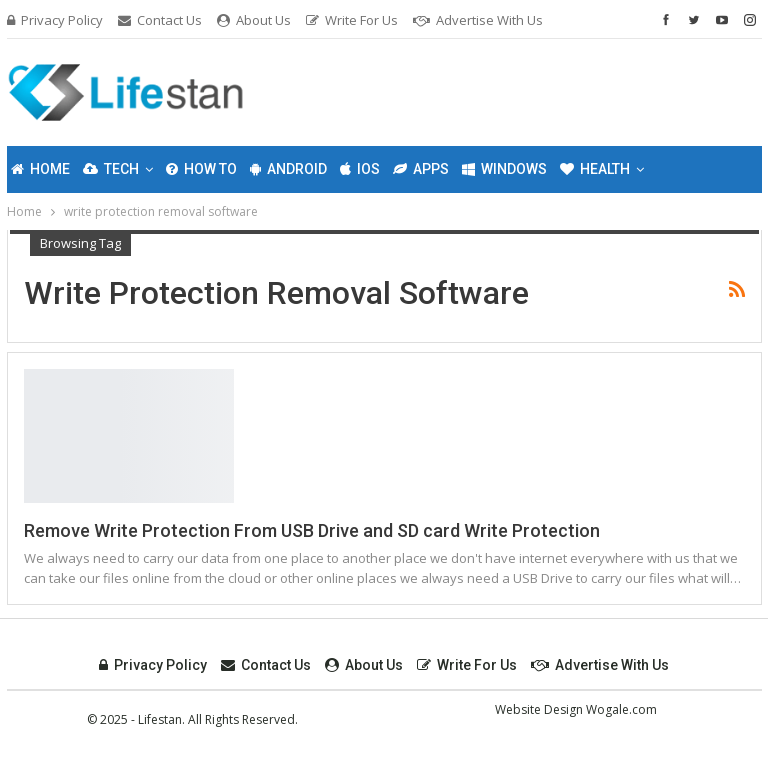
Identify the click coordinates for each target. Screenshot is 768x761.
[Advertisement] (512, 89)
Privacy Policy (55, 20)
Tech (111, 169)
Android (288, 169)
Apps (421, 169)
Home (40, 169)
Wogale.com (621, 709)
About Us (254, 20)
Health (595, 169)
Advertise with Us (478, 20)
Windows (504, 169)
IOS (360, 169)
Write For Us (352, 20)
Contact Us (160, 20)
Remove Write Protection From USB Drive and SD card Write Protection (312, 530)
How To (201, 169)
